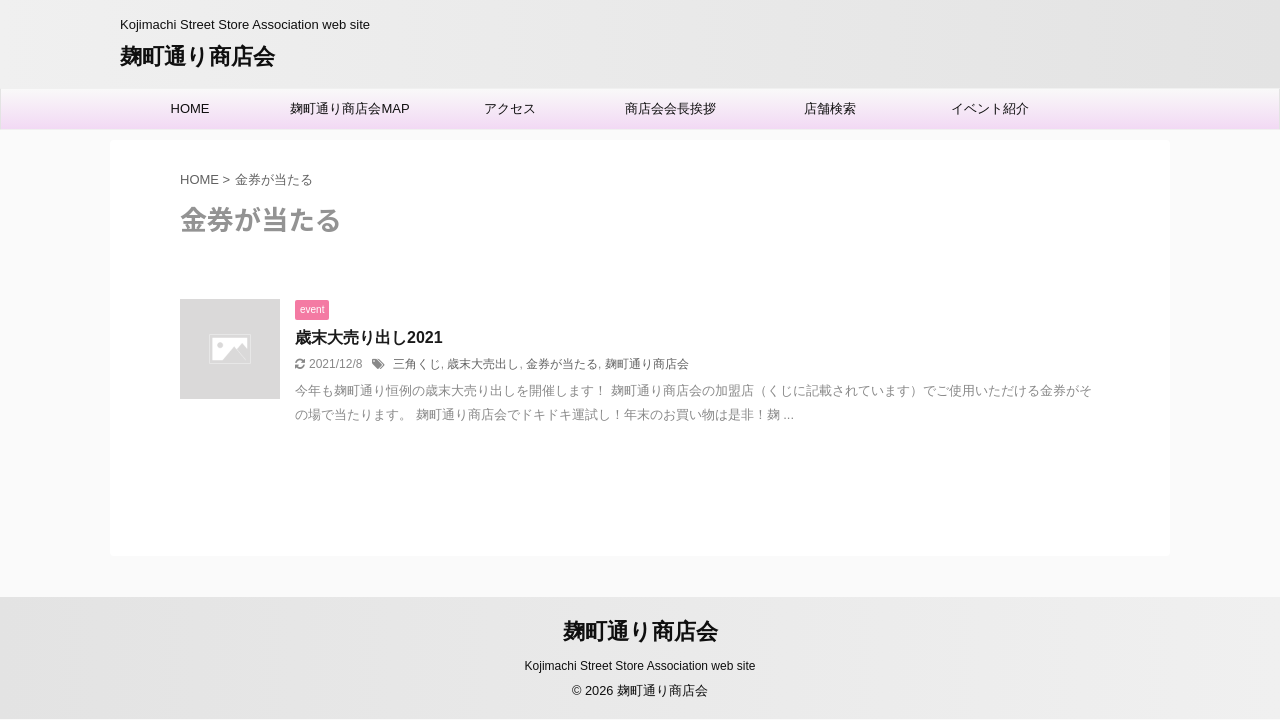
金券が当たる (562, 364)
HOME (190, 108)
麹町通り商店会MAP (349, 108)
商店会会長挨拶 (670, 108)
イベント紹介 (990, 108)
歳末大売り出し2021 (369, 337)
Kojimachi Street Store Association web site (640, 666)
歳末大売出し (483, 364)
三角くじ (417, 364)
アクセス (510, 108)
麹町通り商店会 (197, 56)
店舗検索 (830, 108)
